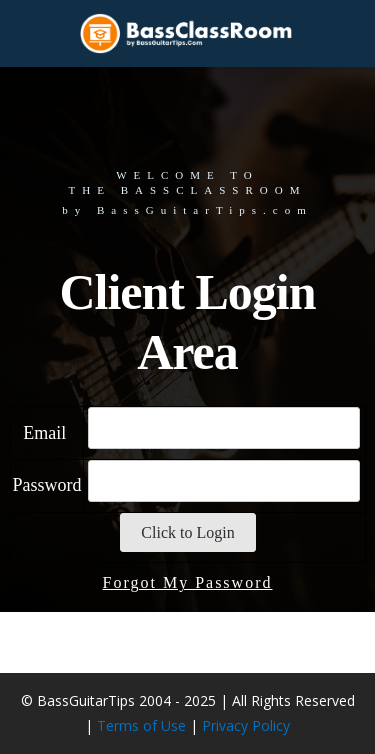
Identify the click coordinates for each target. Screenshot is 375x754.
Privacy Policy (246, 725)
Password (52, 545)
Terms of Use (141, 725)
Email (53, 493)
